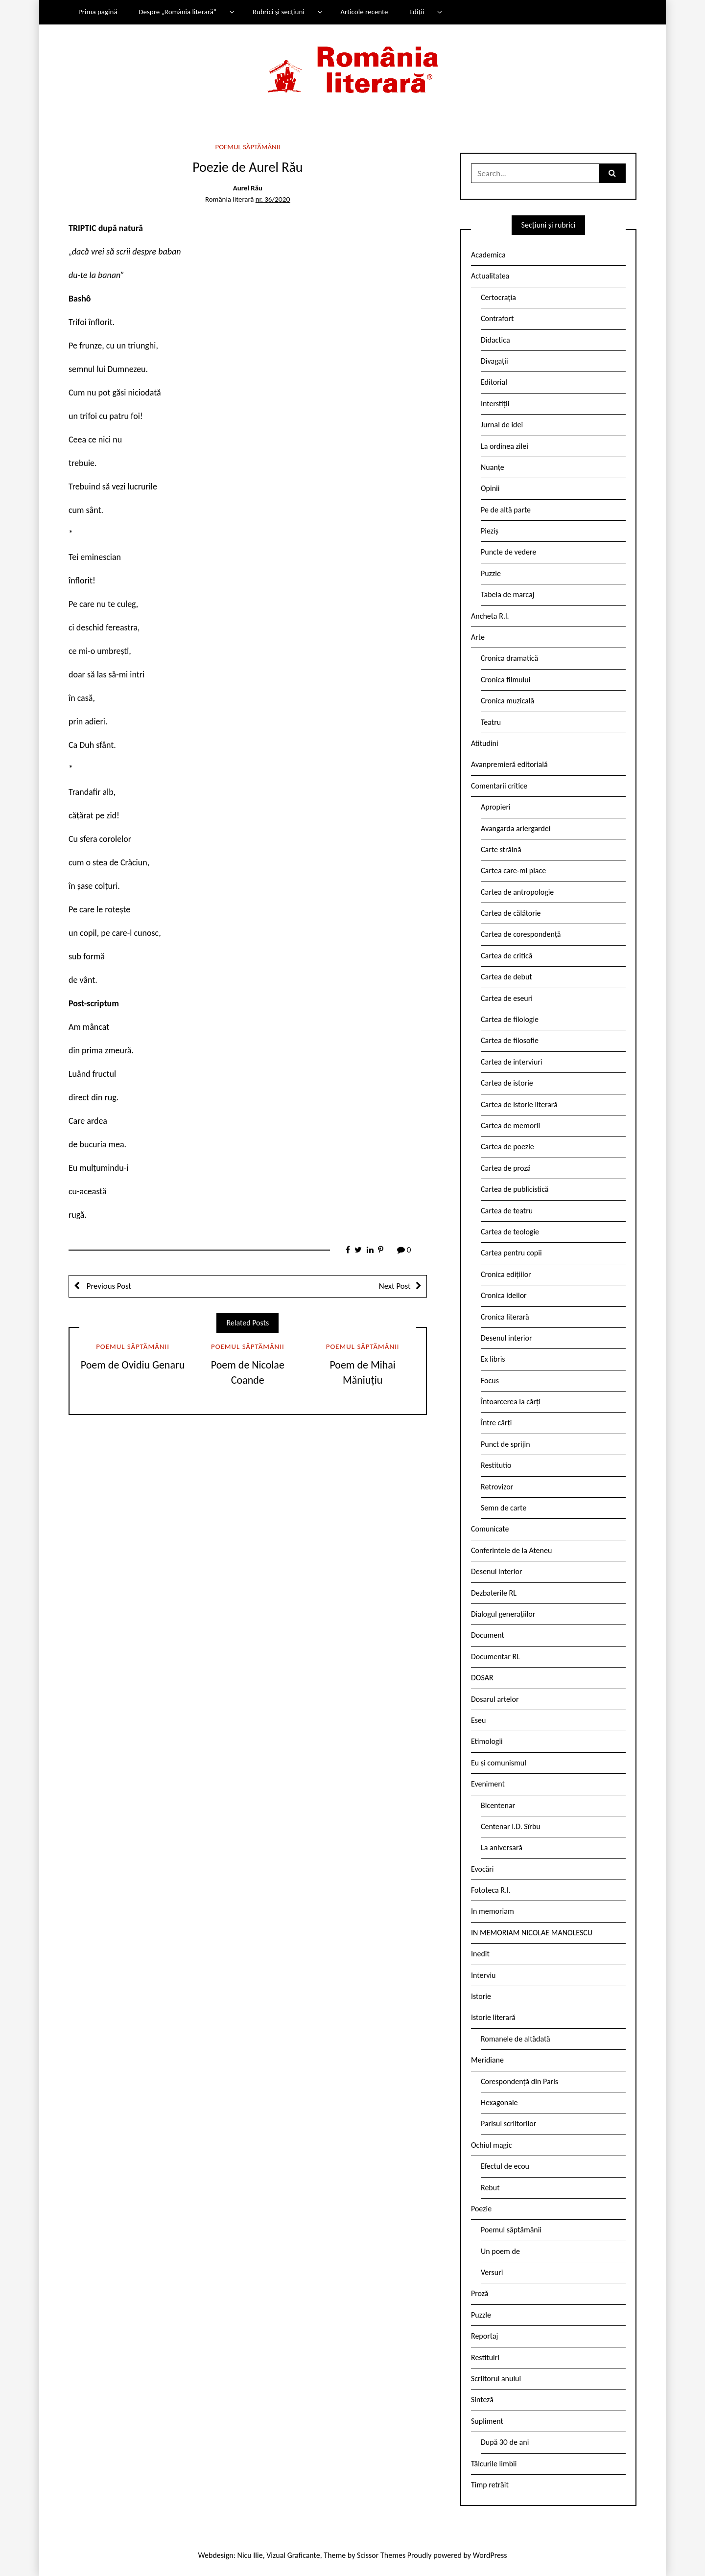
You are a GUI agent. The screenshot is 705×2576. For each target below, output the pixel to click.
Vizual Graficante (293, 2555)
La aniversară (501, 1847)
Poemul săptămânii (247, 146)
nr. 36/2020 (273, 199)
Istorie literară (493, 2017)
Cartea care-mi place (513, 870)
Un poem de (500, 2251)
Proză (480, 2293)
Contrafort (497, 318)
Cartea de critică (506, 955)
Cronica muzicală (507, 700)
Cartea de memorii (510, 1125)
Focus (490, 1380)
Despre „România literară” (177, 11)
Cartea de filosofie (510, 1040)
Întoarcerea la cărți (510, 1401)
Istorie (481, 1996)
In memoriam (492, 1911)
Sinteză (482, 2399)
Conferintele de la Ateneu (511, 1550)
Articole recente (364, 11)
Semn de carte (503, 1507)
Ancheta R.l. (490, 616)
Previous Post (108, 1286)
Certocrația (498, 297)
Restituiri (485, 2357)
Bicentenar (498, 1805)
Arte (478, 637)
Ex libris (493, 1359)
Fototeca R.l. (491, 1890)
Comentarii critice (499, 785)
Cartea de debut (506, 976)
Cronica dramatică (509, 658)
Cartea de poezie (507, 1146)
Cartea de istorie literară (519, 1104)
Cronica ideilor (504, 1295)
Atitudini (484, 743)
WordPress (490, 2555)
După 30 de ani (505, 2442)
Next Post (395, 1286)
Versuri (492, 2272)
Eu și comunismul (498, 1762)
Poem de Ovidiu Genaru (133, 1364)
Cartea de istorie (507, 1083)
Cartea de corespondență (521, 934)
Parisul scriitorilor (508, 2123)
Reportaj (484, 2336)
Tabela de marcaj (507, 594)
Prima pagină (98, 11)
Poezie (481, 2208)
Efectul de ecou (505, 2166)
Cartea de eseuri (507, 998)
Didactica (495, 340)
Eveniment (488, 1783)
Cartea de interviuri (511, 1062)
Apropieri (496, 807)
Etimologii (487, 1741)
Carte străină (501, 849)
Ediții (416, 11)
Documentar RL (495, 1656)
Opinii (490, 488)
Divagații (494, 361)
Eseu (478, 1720)
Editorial (494, 382)
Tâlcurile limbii (494, 2463)
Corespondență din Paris (519, 2081)
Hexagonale (499, 2102)
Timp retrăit (490, 2484)
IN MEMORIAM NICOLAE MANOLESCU (531, 1932)
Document (487, 1635)
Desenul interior (506, 1338)
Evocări (482, 1869)
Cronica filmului (505, 679)
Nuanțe (492, 467)
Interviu (483, 1975)
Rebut (490, 2187)
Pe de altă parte (506, 509)
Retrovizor (497, 1486)
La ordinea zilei (504, 446)
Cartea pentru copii (511, 1252)
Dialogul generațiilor (503, 1614)
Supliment (487, 2421)
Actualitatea (490, 275)
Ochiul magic (491, 2145)
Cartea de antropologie (517, 892)
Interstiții (495, 403)
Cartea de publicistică (514, 1189)
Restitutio (496, 1465)
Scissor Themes (381, 2555)
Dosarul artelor (495, 1699)
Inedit (480, 1953)
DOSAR (482, 1677)
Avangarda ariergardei (516, 828)
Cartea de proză (506, 1168)
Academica (488, 254)
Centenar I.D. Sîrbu (510, 1826)
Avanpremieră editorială (509, 764)
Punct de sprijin (505, 1444)
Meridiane (487, 2060)
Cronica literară (505, 1317)
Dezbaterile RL (494, 1593)
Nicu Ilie (250, 2555)
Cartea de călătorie (511, 913)
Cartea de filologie (510, 1019)
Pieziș (489, 530)
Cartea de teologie (510, 1231)
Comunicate (490, 1528)
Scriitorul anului (496, 2378)
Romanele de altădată (515, 2038)
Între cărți (496, 1422)
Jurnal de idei (502, 424)
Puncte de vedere (508, 552)
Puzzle (491, 573)
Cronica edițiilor (506, 1274)
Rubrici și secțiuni (279, 11)
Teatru (491, 722)
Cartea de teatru (507, 1210)
